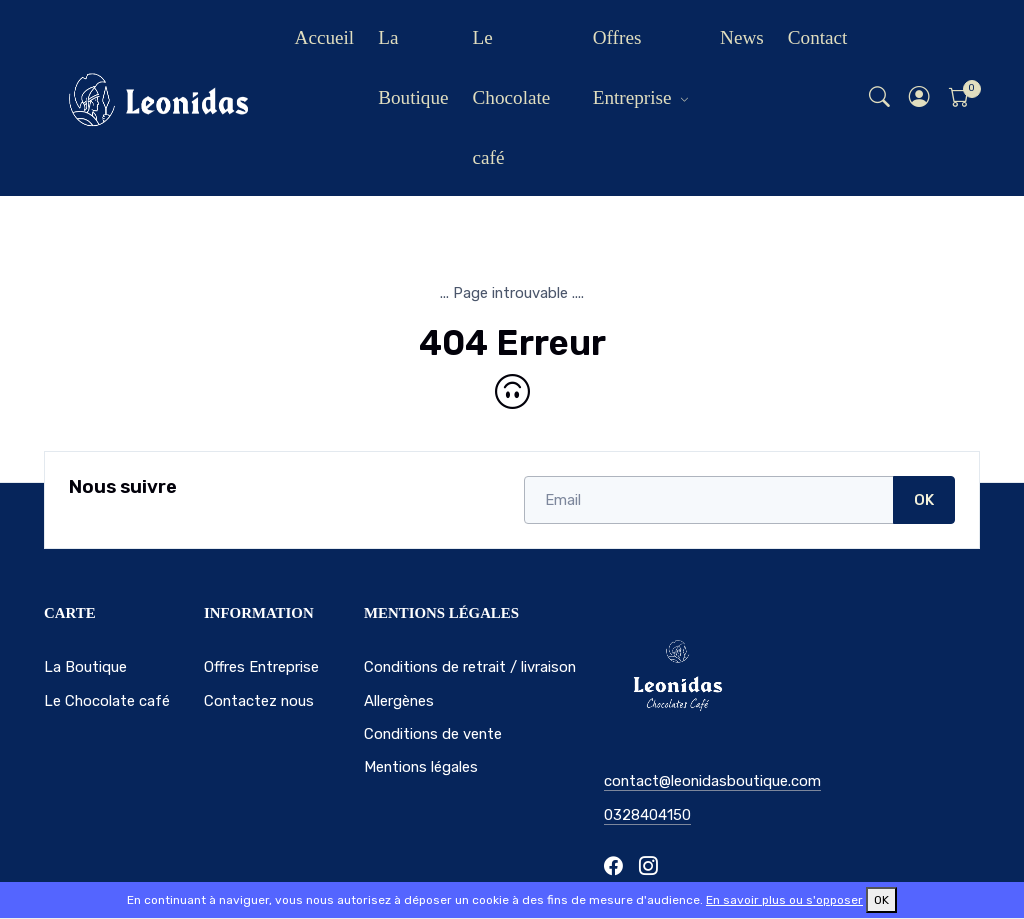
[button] (920, 98)
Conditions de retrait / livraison (470, 667)
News (742, 37)
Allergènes (399, 701)
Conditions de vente (433, 734)
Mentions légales (421, 767)
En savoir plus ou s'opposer (784, 900)
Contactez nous (259, 701)
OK (924, 500)
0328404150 (647, 815)
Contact (818, 37)
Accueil (325, 37)
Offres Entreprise (632, 67)
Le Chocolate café (512, 97)
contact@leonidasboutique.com (712, 781)
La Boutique (413, 67)
